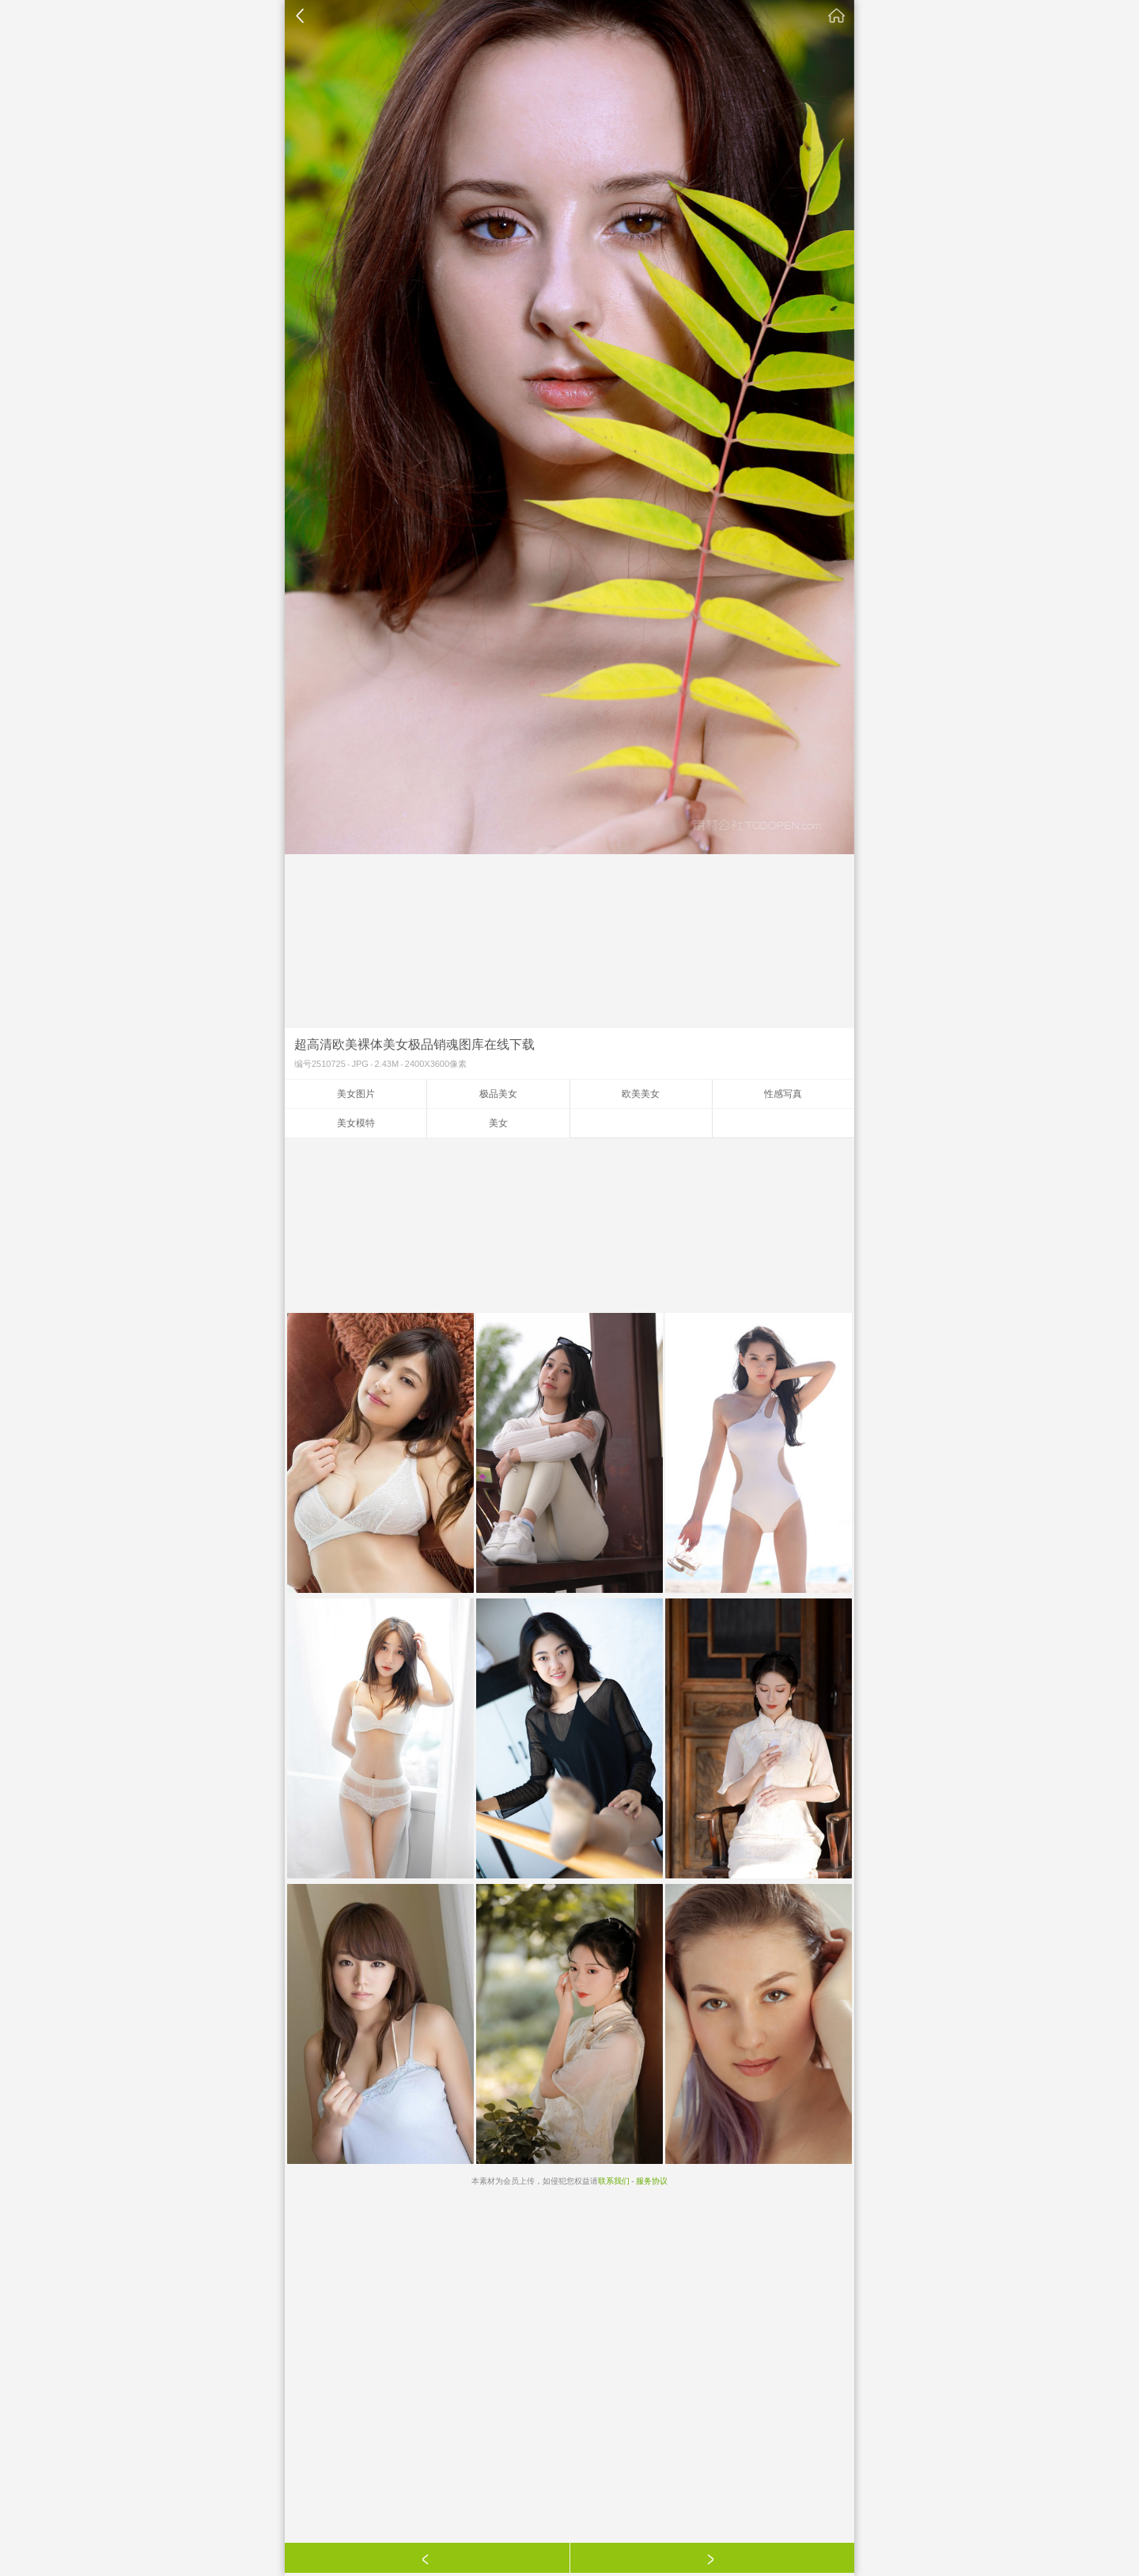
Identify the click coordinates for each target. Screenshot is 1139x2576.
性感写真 (783, 1093)
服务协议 (652, 2181)
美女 (498, 1123)
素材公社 (836, 16)
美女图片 (356, 1093)
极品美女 (498, 1093)
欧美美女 (641, 1093)
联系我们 (614, 2181)
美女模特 (356, 1123)
